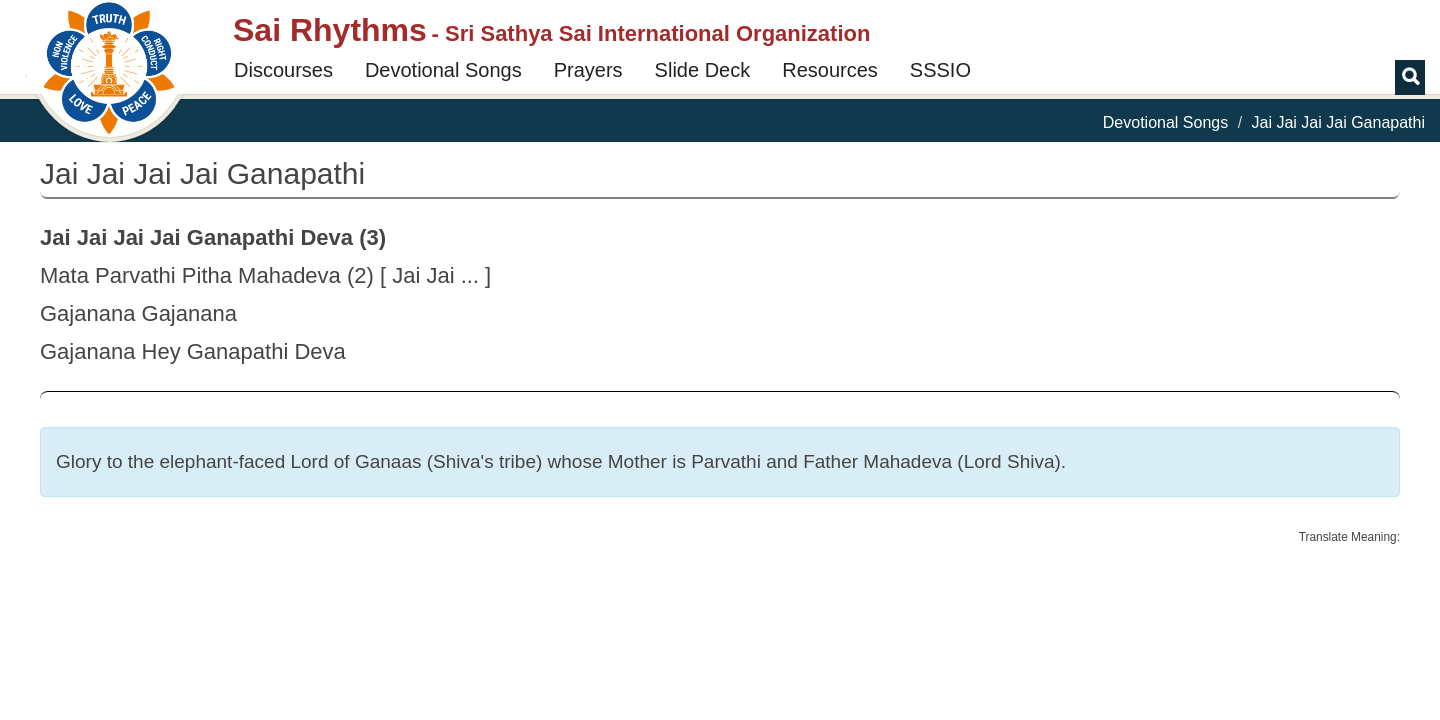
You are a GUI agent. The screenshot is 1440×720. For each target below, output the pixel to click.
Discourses (283, 70)
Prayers (588, 70)
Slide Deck (703, 70)
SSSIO (940, 70)
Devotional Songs (443, 70)
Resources (830, 70)
